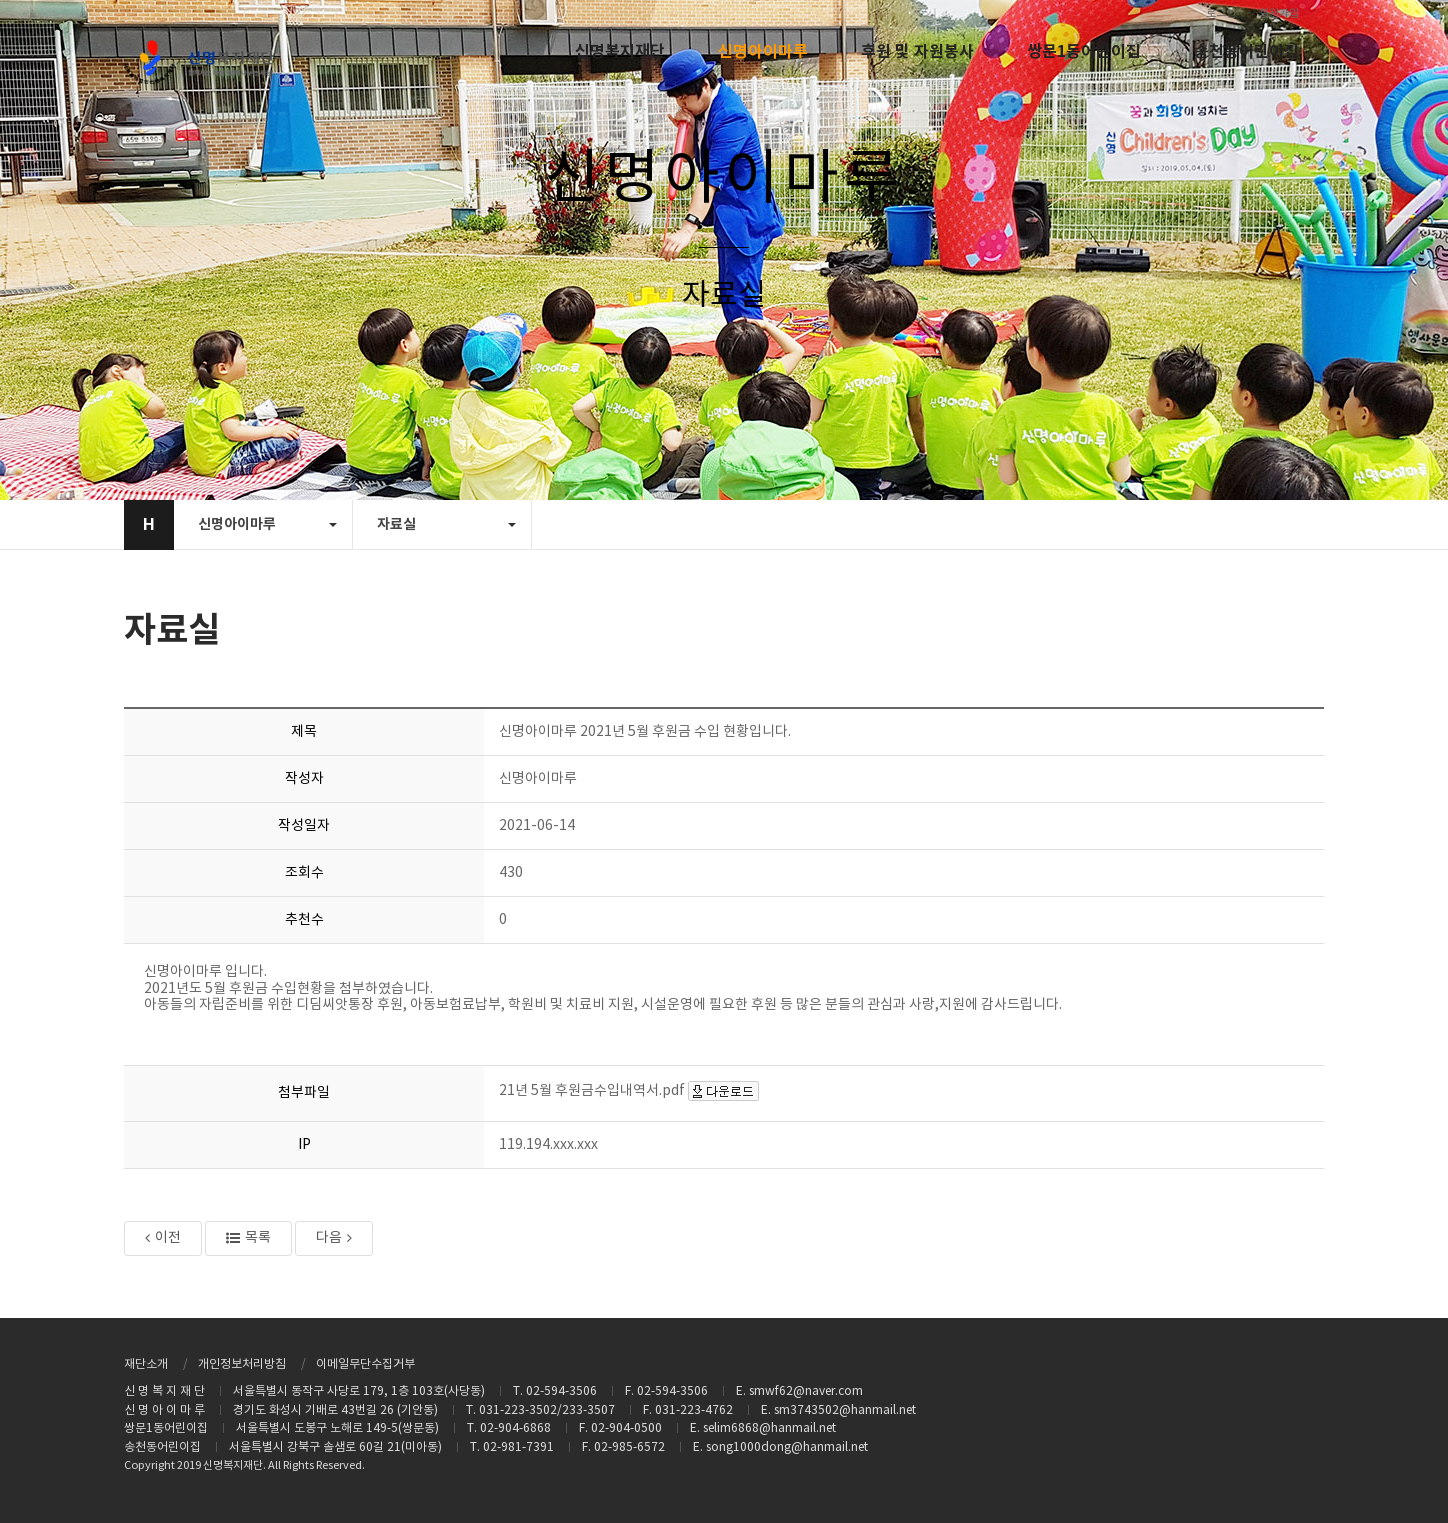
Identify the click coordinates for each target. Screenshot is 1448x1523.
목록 (248, 1238)
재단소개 (146, 1364)
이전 (163, 1238)
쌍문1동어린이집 (1084, 52)
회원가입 (1279, 13)
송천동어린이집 (1246, 52)
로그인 (1221, 13)
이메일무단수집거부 (365, 1364)
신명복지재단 (620, 52)
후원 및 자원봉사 (917, 52)
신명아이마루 (763, 52)
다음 (334, 1238)
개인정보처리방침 (242, 1364)
